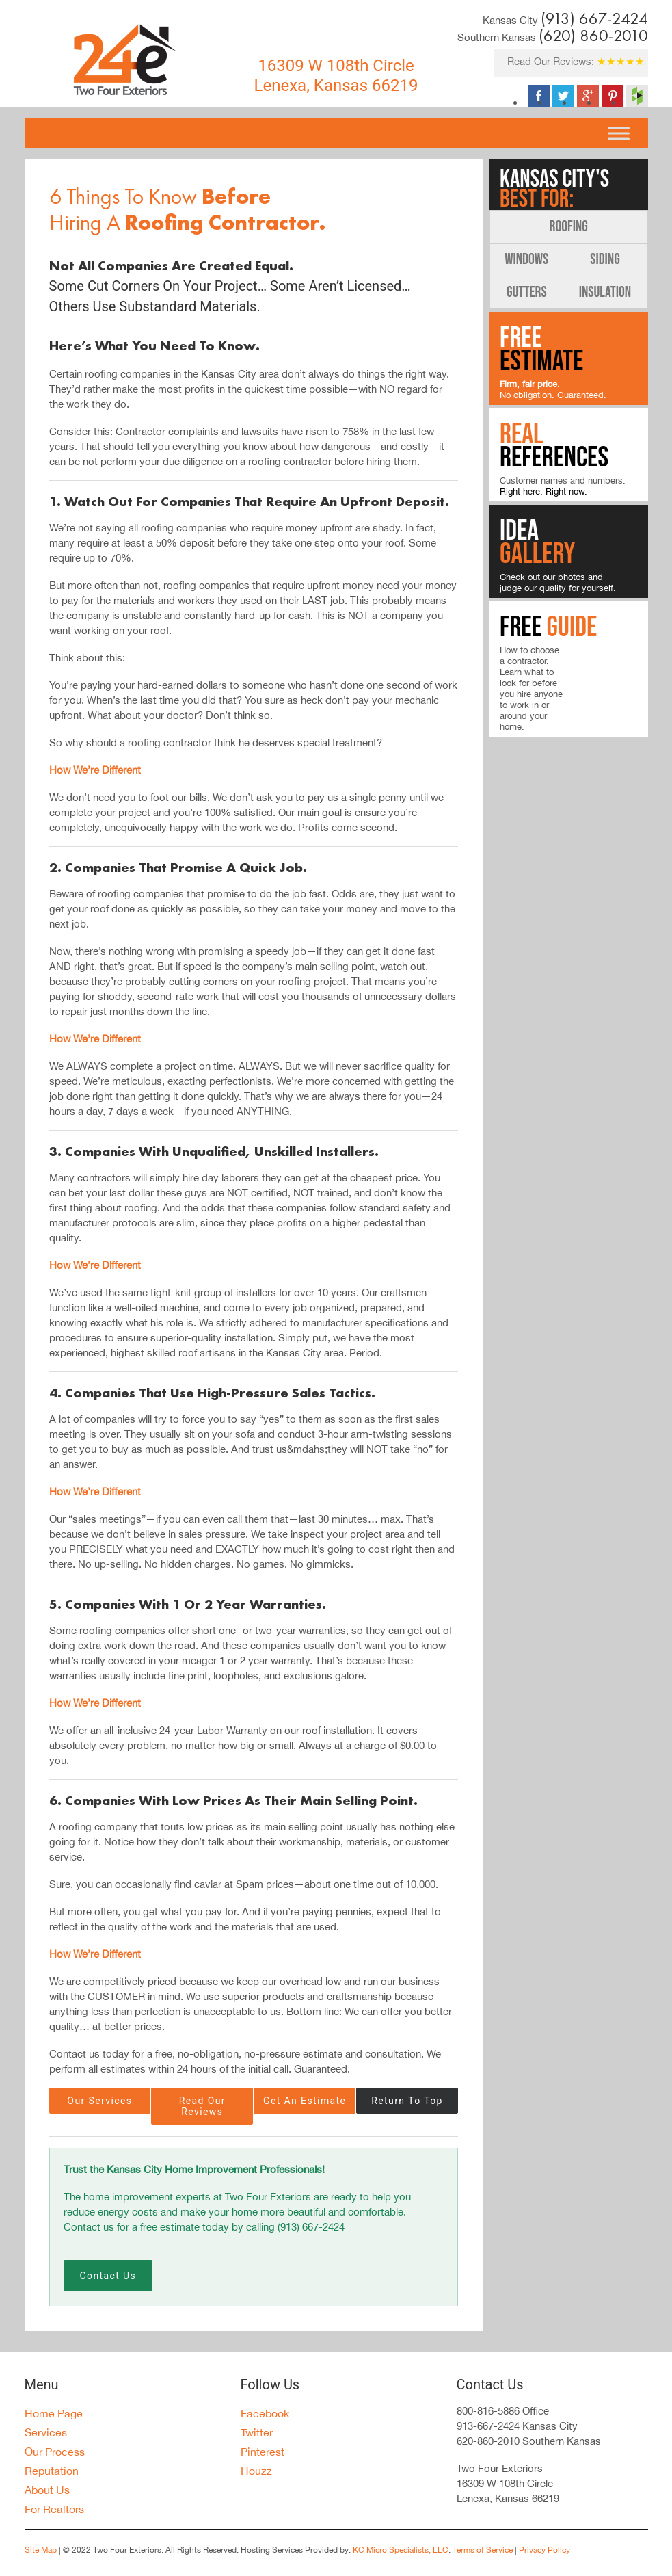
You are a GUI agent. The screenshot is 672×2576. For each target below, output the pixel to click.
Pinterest (262, 2451)
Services (46, 2432)
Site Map (41, 2550)
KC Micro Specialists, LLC (400, 2550)
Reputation (52, 2471)
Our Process (55, 2451)
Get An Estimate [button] (304, 2100)
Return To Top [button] (407, 2100)
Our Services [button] (99, 2100)
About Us (47, 2490)
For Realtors (54, 2509)
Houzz (256, 2471)
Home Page (54, 2413)
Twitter (257, 2432)
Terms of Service (483, 2550)
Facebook (265, 2413)
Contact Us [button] (108, 2275)
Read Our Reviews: (576, 61)
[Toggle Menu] (618, 133)
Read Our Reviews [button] (204, 2106)
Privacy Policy (543, 2550)
